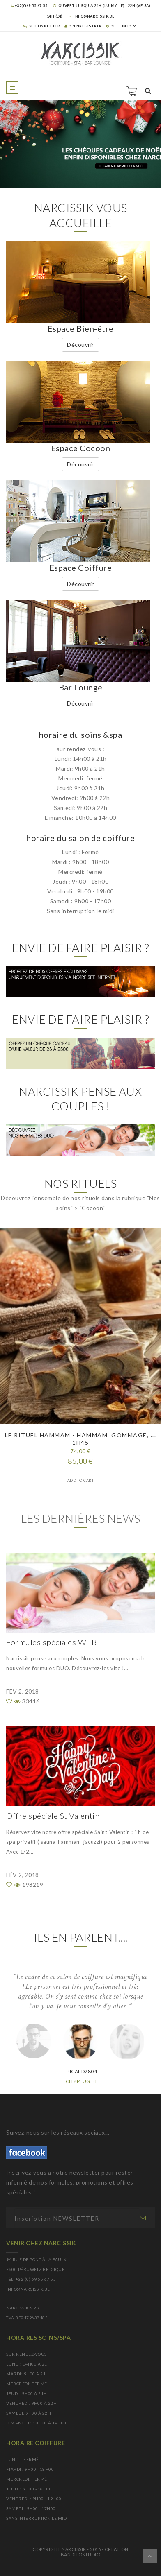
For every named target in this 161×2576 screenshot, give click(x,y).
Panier (132, 90)
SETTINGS (119, 26)
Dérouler (150, 2556)
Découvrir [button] (80, 344)
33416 (27, 1701)
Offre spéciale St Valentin (52, 1816)
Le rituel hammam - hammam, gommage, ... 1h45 (80, 1439)
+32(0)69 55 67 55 (29, 5)
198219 (29, 1884)
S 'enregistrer (83, 26)
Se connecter (41, 26)
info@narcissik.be (91, 16)
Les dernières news (80, 1518)
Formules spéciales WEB (51, 1642)
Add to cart (80, 1480)
